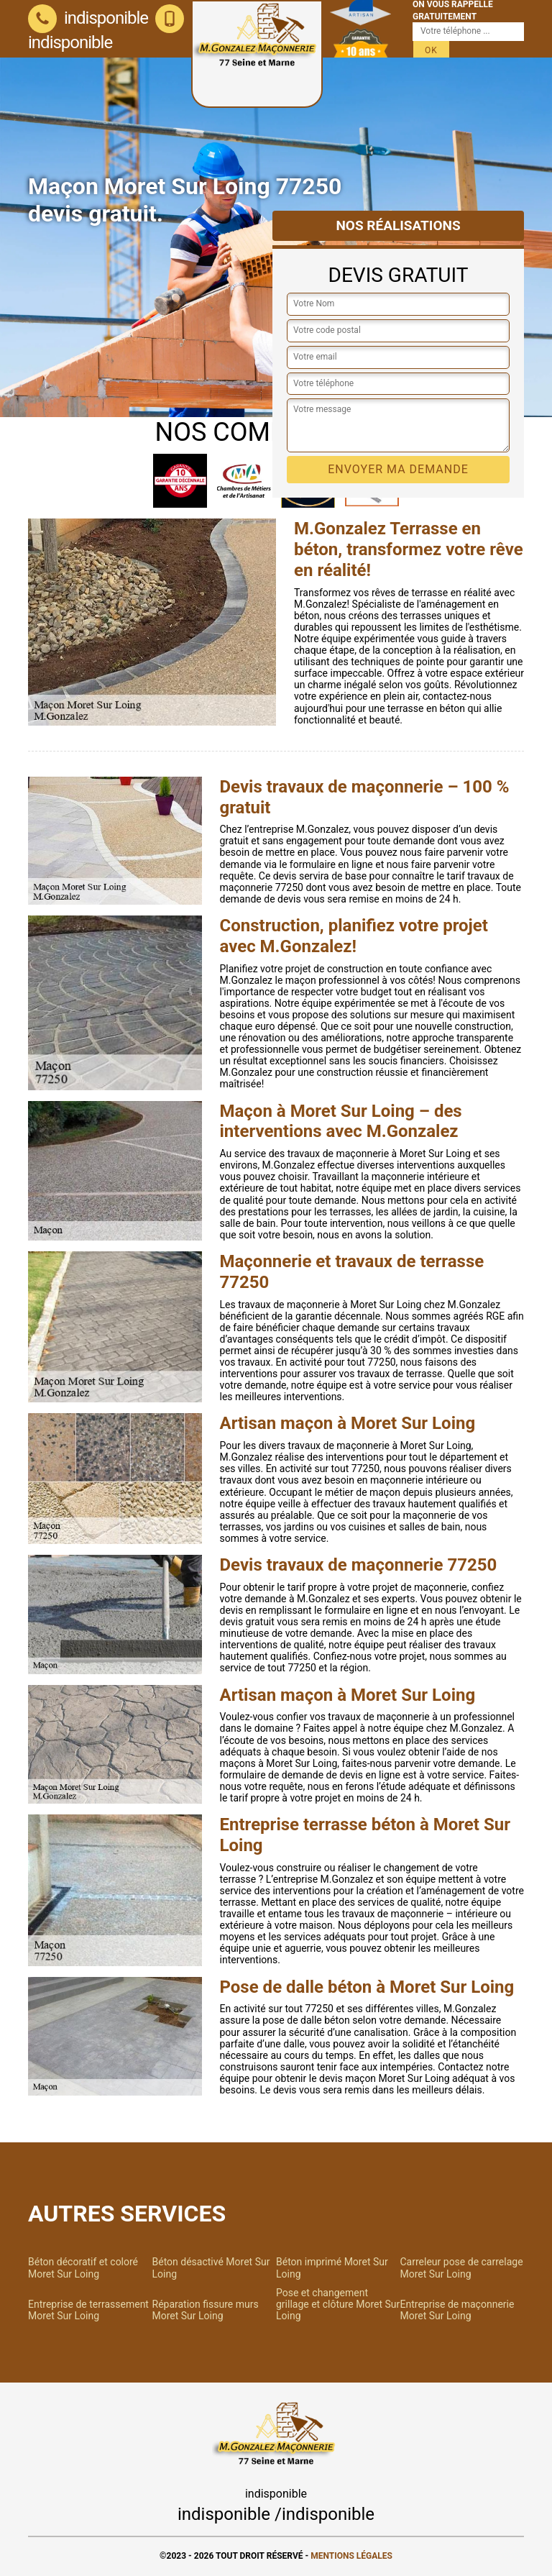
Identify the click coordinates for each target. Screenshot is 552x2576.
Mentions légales (351, 2556)
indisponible (88, 18)
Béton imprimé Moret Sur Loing (332, 2267)
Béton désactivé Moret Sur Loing (211, 2267)
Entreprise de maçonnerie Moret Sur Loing (457, 2309)
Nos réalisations (398, 225)
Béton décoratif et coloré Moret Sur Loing (83, 2267)
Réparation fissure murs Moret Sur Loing (205, 2309)
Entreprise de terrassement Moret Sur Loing (88, 2309)
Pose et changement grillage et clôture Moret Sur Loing (338, 2304)
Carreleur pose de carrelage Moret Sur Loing (461, 2267)
